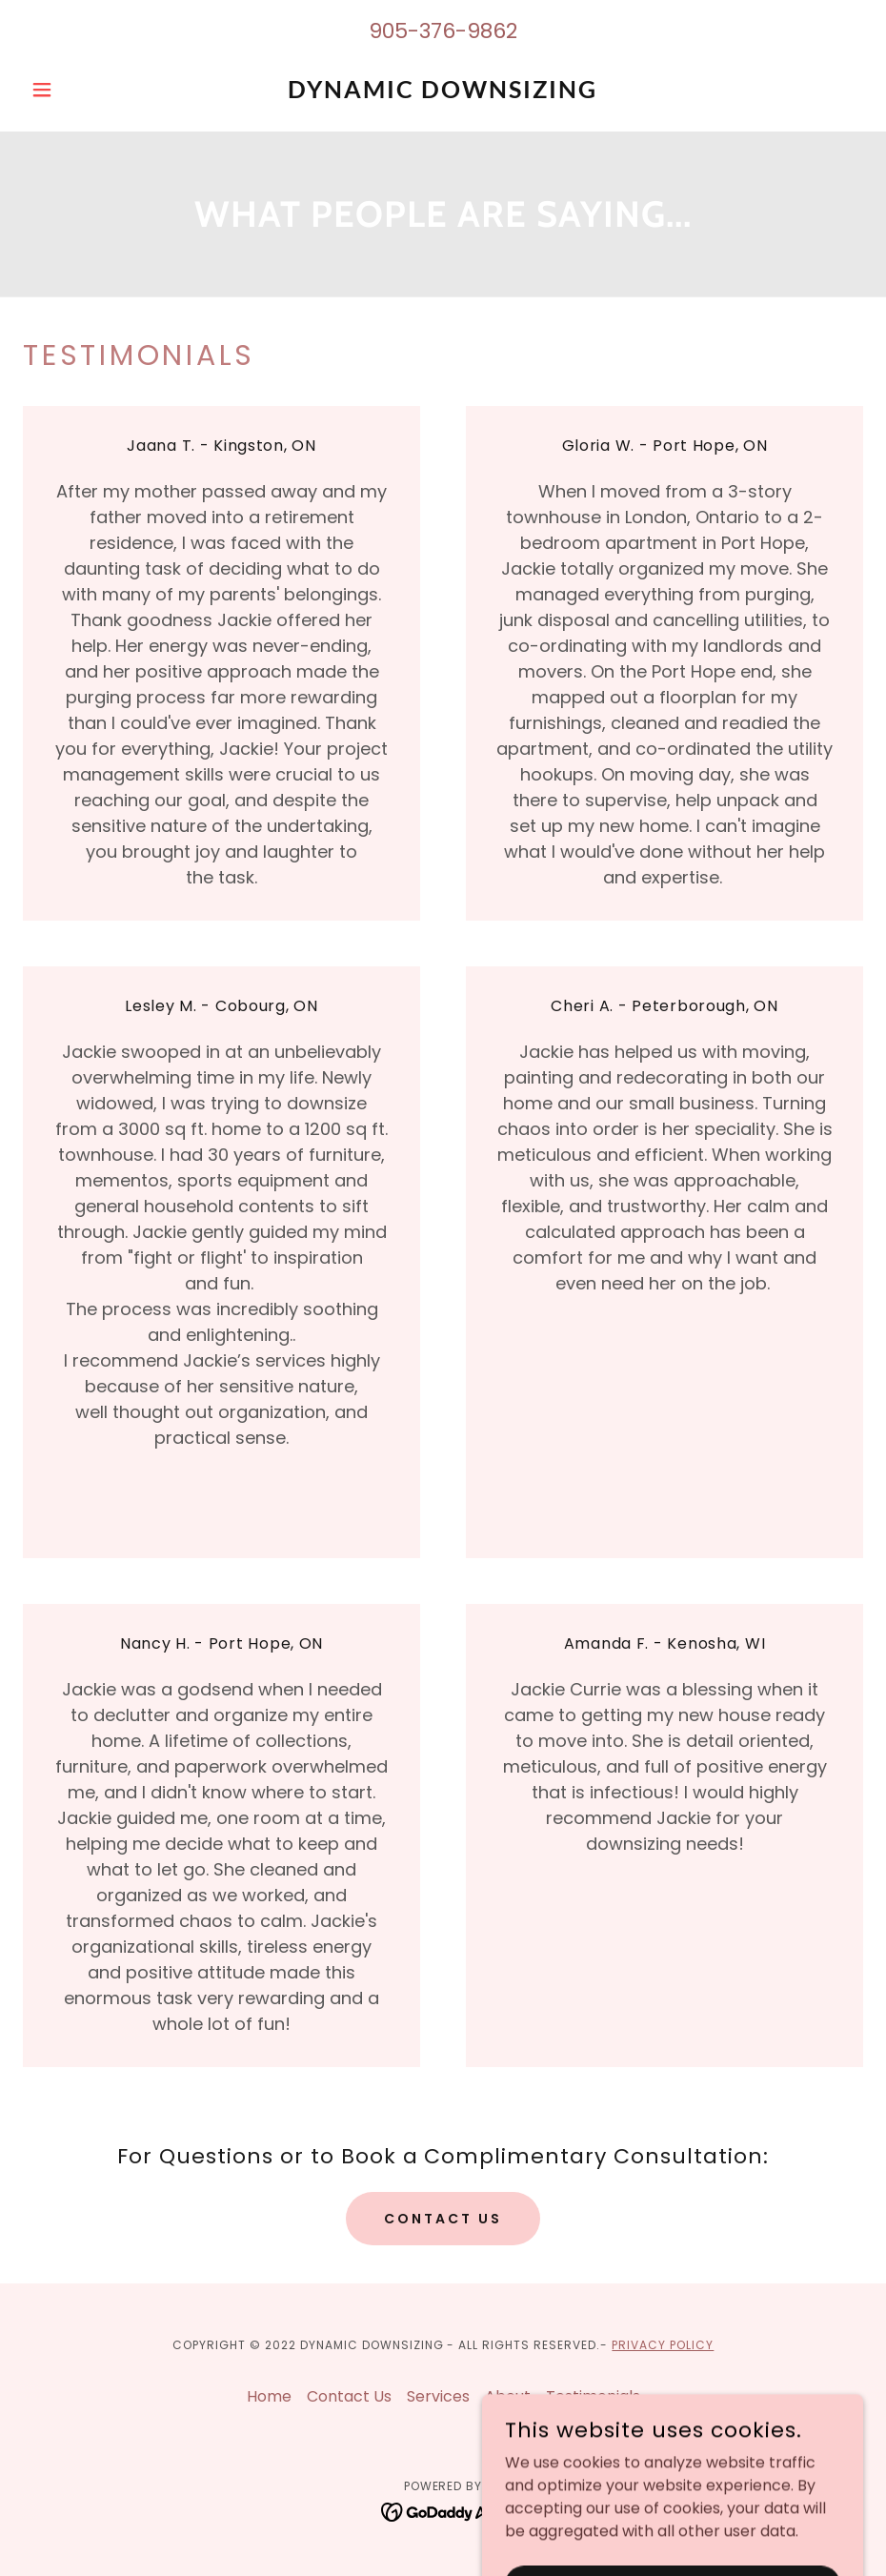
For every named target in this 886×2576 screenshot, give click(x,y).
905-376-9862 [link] (443, 31)
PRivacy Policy (663, 2345)
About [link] (508, 2396)
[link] (442, 93)
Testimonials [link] (593, 2396)
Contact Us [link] (349, 2396)
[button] (86, 90)
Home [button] (269, 2396)
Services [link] (438, 2396)
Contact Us (443, 2218)
